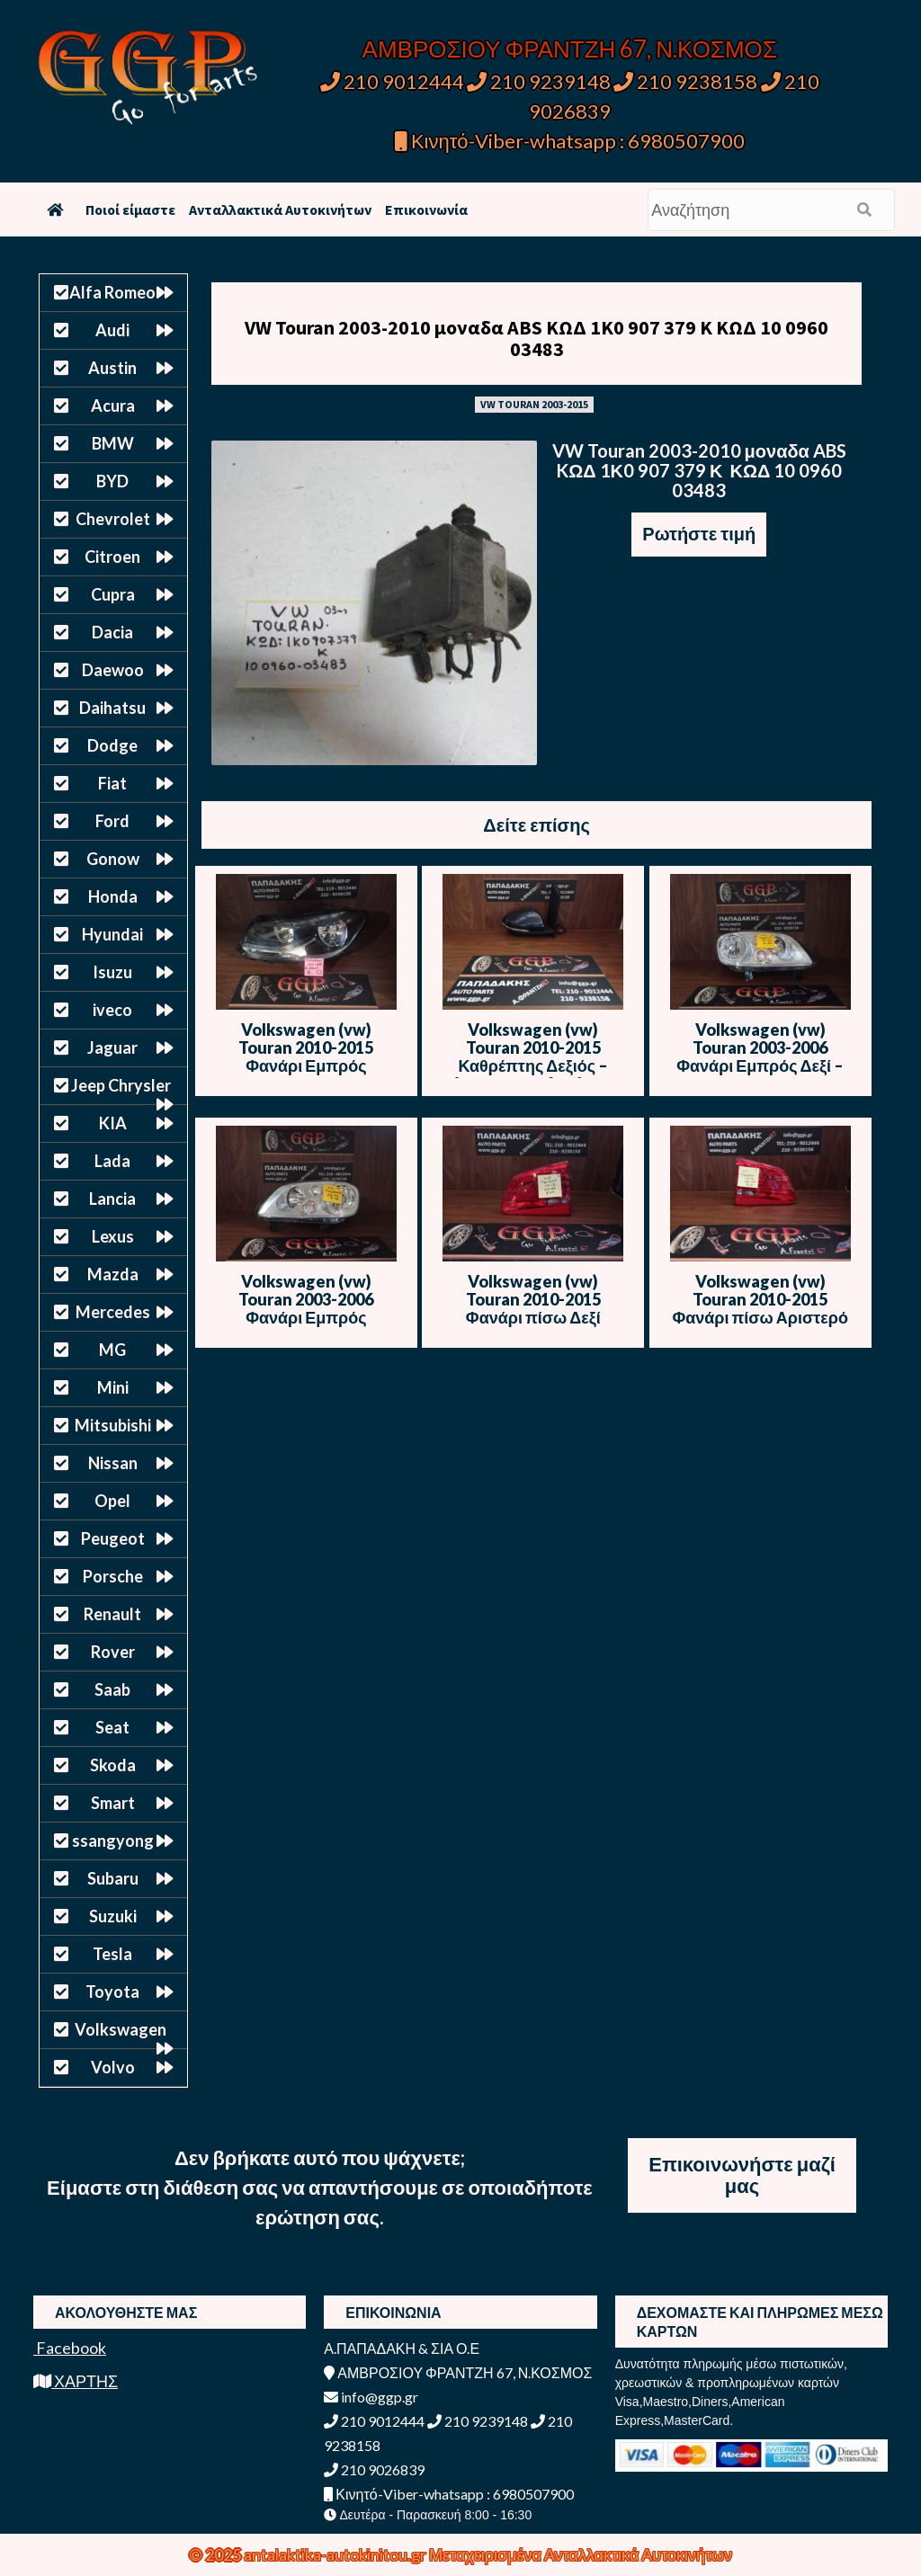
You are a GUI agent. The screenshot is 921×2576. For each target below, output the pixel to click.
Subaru (113, 1878)
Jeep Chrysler (121, 1085)
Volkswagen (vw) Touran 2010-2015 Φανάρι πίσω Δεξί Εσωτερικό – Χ (533, 1308)
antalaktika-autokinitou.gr (336, 2554)
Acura (113, 405)
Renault (112, 1614)
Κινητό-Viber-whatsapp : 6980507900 (570, 141)
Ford (112, 821)
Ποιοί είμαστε (130, 209)
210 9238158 (687, 81)
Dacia (112, 632)
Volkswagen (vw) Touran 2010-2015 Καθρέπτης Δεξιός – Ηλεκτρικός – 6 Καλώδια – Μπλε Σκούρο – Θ (533, 1065)
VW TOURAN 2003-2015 (534, 404)
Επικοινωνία (426, 209)
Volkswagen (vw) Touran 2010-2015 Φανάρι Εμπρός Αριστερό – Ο (305, 1056)
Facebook (69, 2348)
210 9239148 (539, 81)
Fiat (112, 783)
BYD (112, 481)
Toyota (112, 1991)
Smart (113, 1803)
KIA (113, 1123)
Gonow (112, 859)
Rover (113, 1652)
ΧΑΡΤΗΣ (75, 2381)
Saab (112, 1689)
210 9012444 (392, 81)
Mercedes (113, 1312)
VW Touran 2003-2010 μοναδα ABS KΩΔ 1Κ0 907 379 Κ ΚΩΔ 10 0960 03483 (536, 338)
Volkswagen (120, 2029)
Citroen (112, 556)
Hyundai (112, 934)
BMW (113, 443)
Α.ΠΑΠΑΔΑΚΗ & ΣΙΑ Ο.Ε (401, 2348)
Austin (112, 368)
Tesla (112, 1954)
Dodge (112, 745)
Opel (112, 1501)
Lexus (113, 1236)
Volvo (113, 2067)
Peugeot (113, 1538)
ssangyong (113, 1840)
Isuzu (112, 972)
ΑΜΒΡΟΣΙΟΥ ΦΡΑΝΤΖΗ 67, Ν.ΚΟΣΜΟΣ (569, 48)
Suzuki (113, 1916)
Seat (112, 1727)
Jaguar (112, 1047)
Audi (112, 330)
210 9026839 (374, 2469)
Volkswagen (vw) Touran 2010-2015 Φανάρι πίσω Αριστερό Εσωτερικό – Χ (760, 1308)
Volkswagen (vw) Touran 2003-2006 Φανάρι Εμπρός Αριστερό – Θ (305, 1308)
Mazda (113, 1274)
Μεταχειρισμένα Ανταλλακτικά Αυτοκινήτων (580, 2554)
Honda (113, 896)
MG (112, 1349)
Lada (112, 1161)
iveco (112, 1010)
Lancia (112, 1198)
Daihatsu (112, 708)
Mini (113, 1387)
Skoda (113, 1765)
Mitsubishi (113, 1425)
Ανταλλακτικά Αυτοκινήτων (280, 209)
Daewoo (113, 670)
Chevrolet (113, 519)
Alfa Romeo (112, 292)
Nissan (113, 1463)
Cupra (113, 594)
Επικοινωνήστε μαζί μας (742, 2174)
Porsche (113, 1576)
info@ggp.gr (371, 2396)
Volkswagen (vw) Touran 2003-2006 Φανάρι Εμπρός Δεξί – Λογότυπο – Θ (760, 1056)
